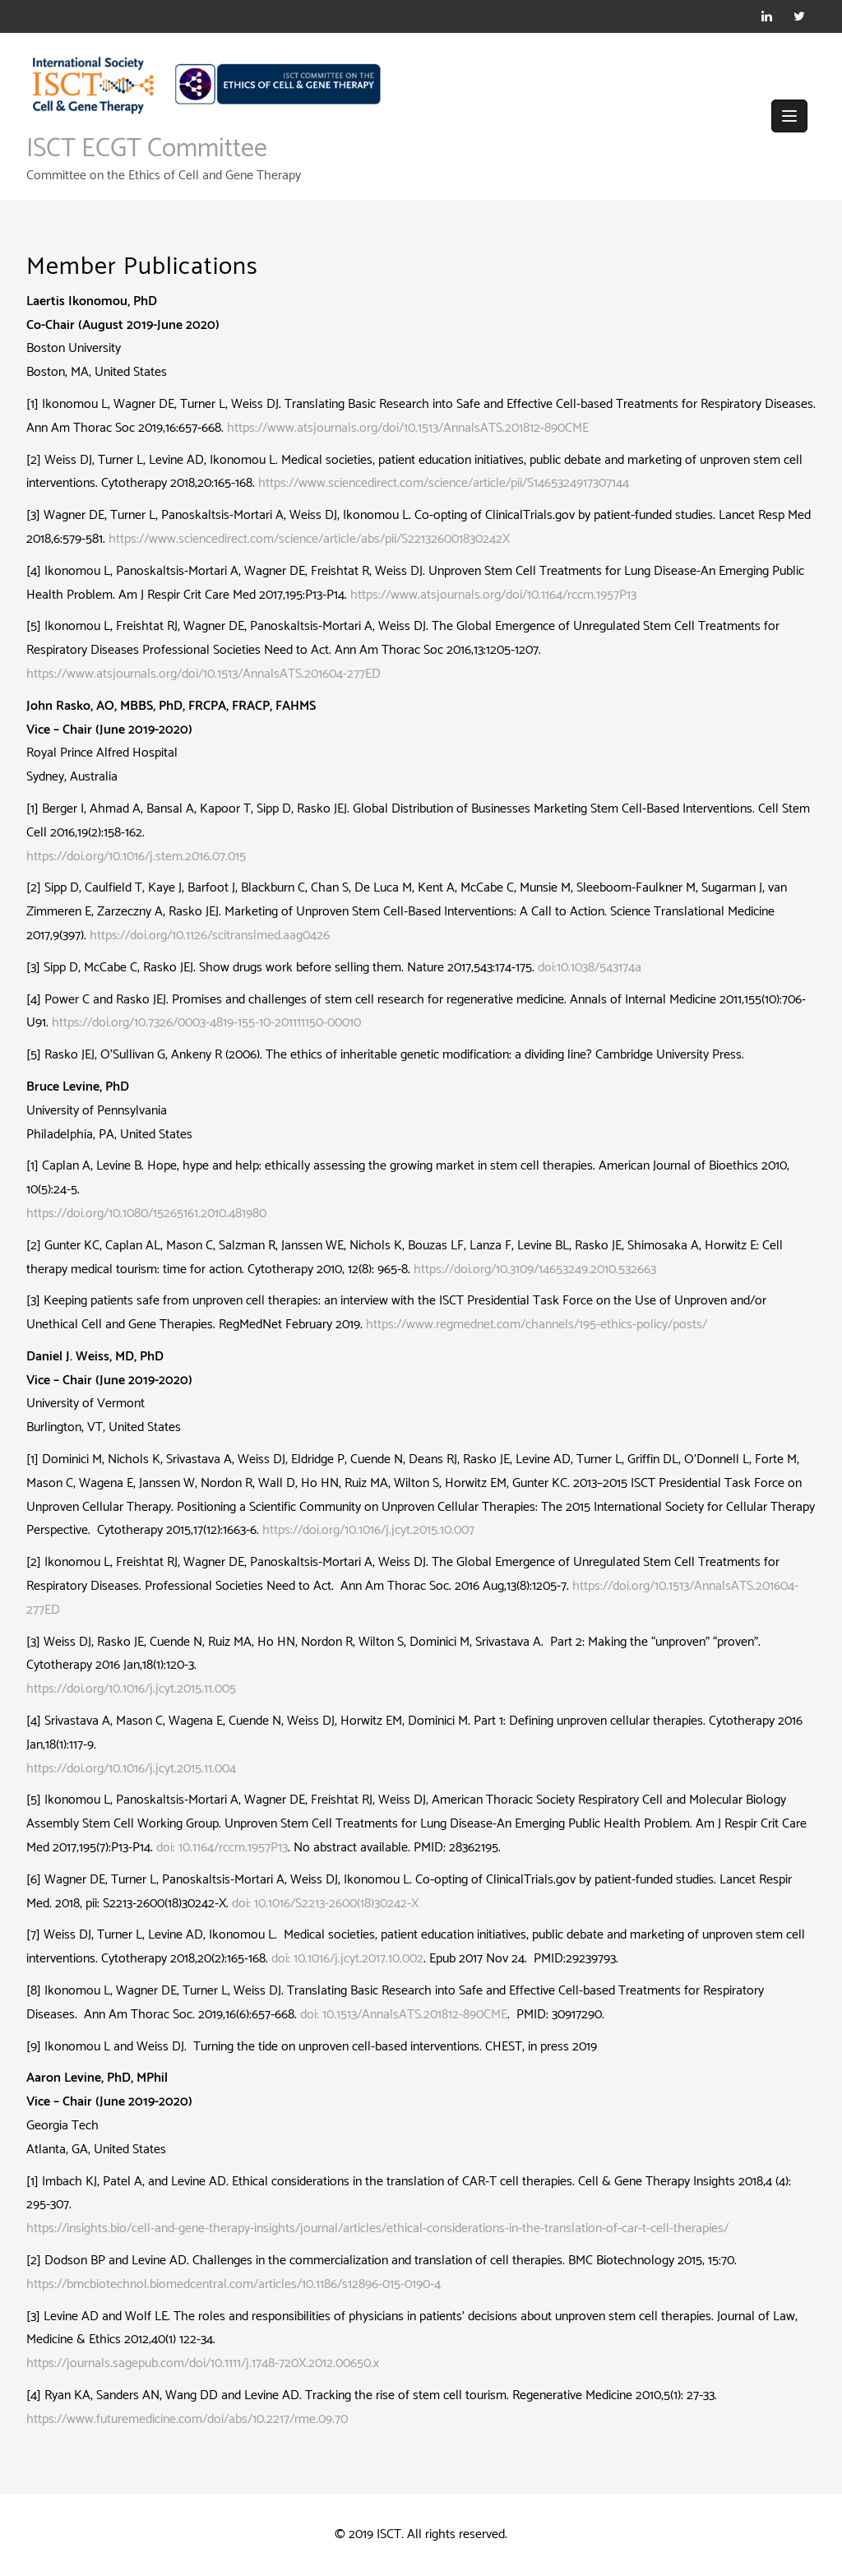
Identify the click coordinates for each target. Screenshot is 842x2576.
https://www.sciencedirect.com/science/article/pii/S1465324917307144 (443, 483)
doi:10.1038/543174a (589, 968)
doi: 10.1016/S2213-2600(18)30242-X (325, 1904)
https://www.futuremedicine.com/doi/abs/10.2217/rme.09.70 (187, 2419)
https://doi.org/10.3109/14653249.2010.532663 (535, 1269)
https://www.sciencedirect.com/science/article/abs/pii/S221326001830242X (309, 539)
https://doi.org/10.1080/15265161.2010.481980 (146, 1213)
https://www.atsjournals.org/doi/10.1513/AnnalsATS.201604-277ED (203, 674)
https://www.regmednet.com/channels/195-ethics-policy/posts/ (536, 1324)
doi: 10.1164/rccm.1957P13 (222, 1848)
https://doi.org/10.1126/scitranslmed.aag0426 (210, 935)
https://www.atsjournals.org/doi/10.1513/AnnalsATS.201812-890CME (408, 428)
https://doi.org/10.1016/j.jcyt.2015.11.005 (131, 1689)
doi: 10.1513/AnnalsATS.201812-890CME (403, 2015)
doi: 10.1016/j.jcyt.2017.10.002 (347, 1959)
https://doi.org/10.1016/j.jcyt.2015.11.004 (131, 1769)
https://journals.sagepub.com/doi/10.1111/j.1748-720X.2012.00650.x (202, 2363)
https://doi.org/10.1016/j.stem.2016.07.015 (137, 857)
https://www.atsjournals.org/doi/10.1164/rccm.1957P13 (493, 595)
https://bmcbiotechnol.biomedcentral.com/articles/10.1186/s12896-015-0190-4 (233, 2284)
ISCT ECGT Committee (146, 148)
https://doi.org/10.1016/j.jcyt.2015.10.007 (368, 1530)
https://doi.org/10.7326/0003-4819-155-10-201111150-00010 (206, 1023)
